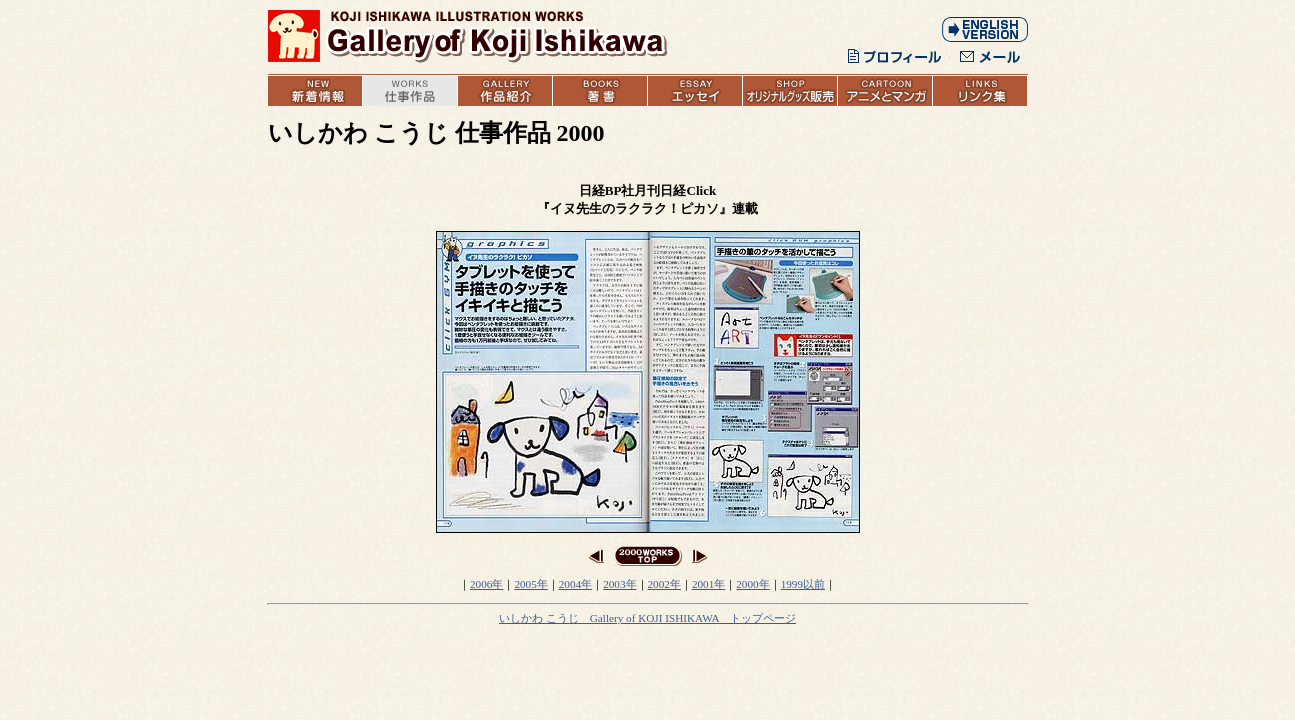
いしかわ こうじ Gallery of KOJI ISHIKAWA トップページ (647, 618)
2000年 (752, 584)
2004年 (575, 584)
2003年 (619, 584)
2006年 (486, 584)
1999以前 (803, 584)
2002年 (664, 584)
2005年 (530, 584)
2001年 (708, 584)
